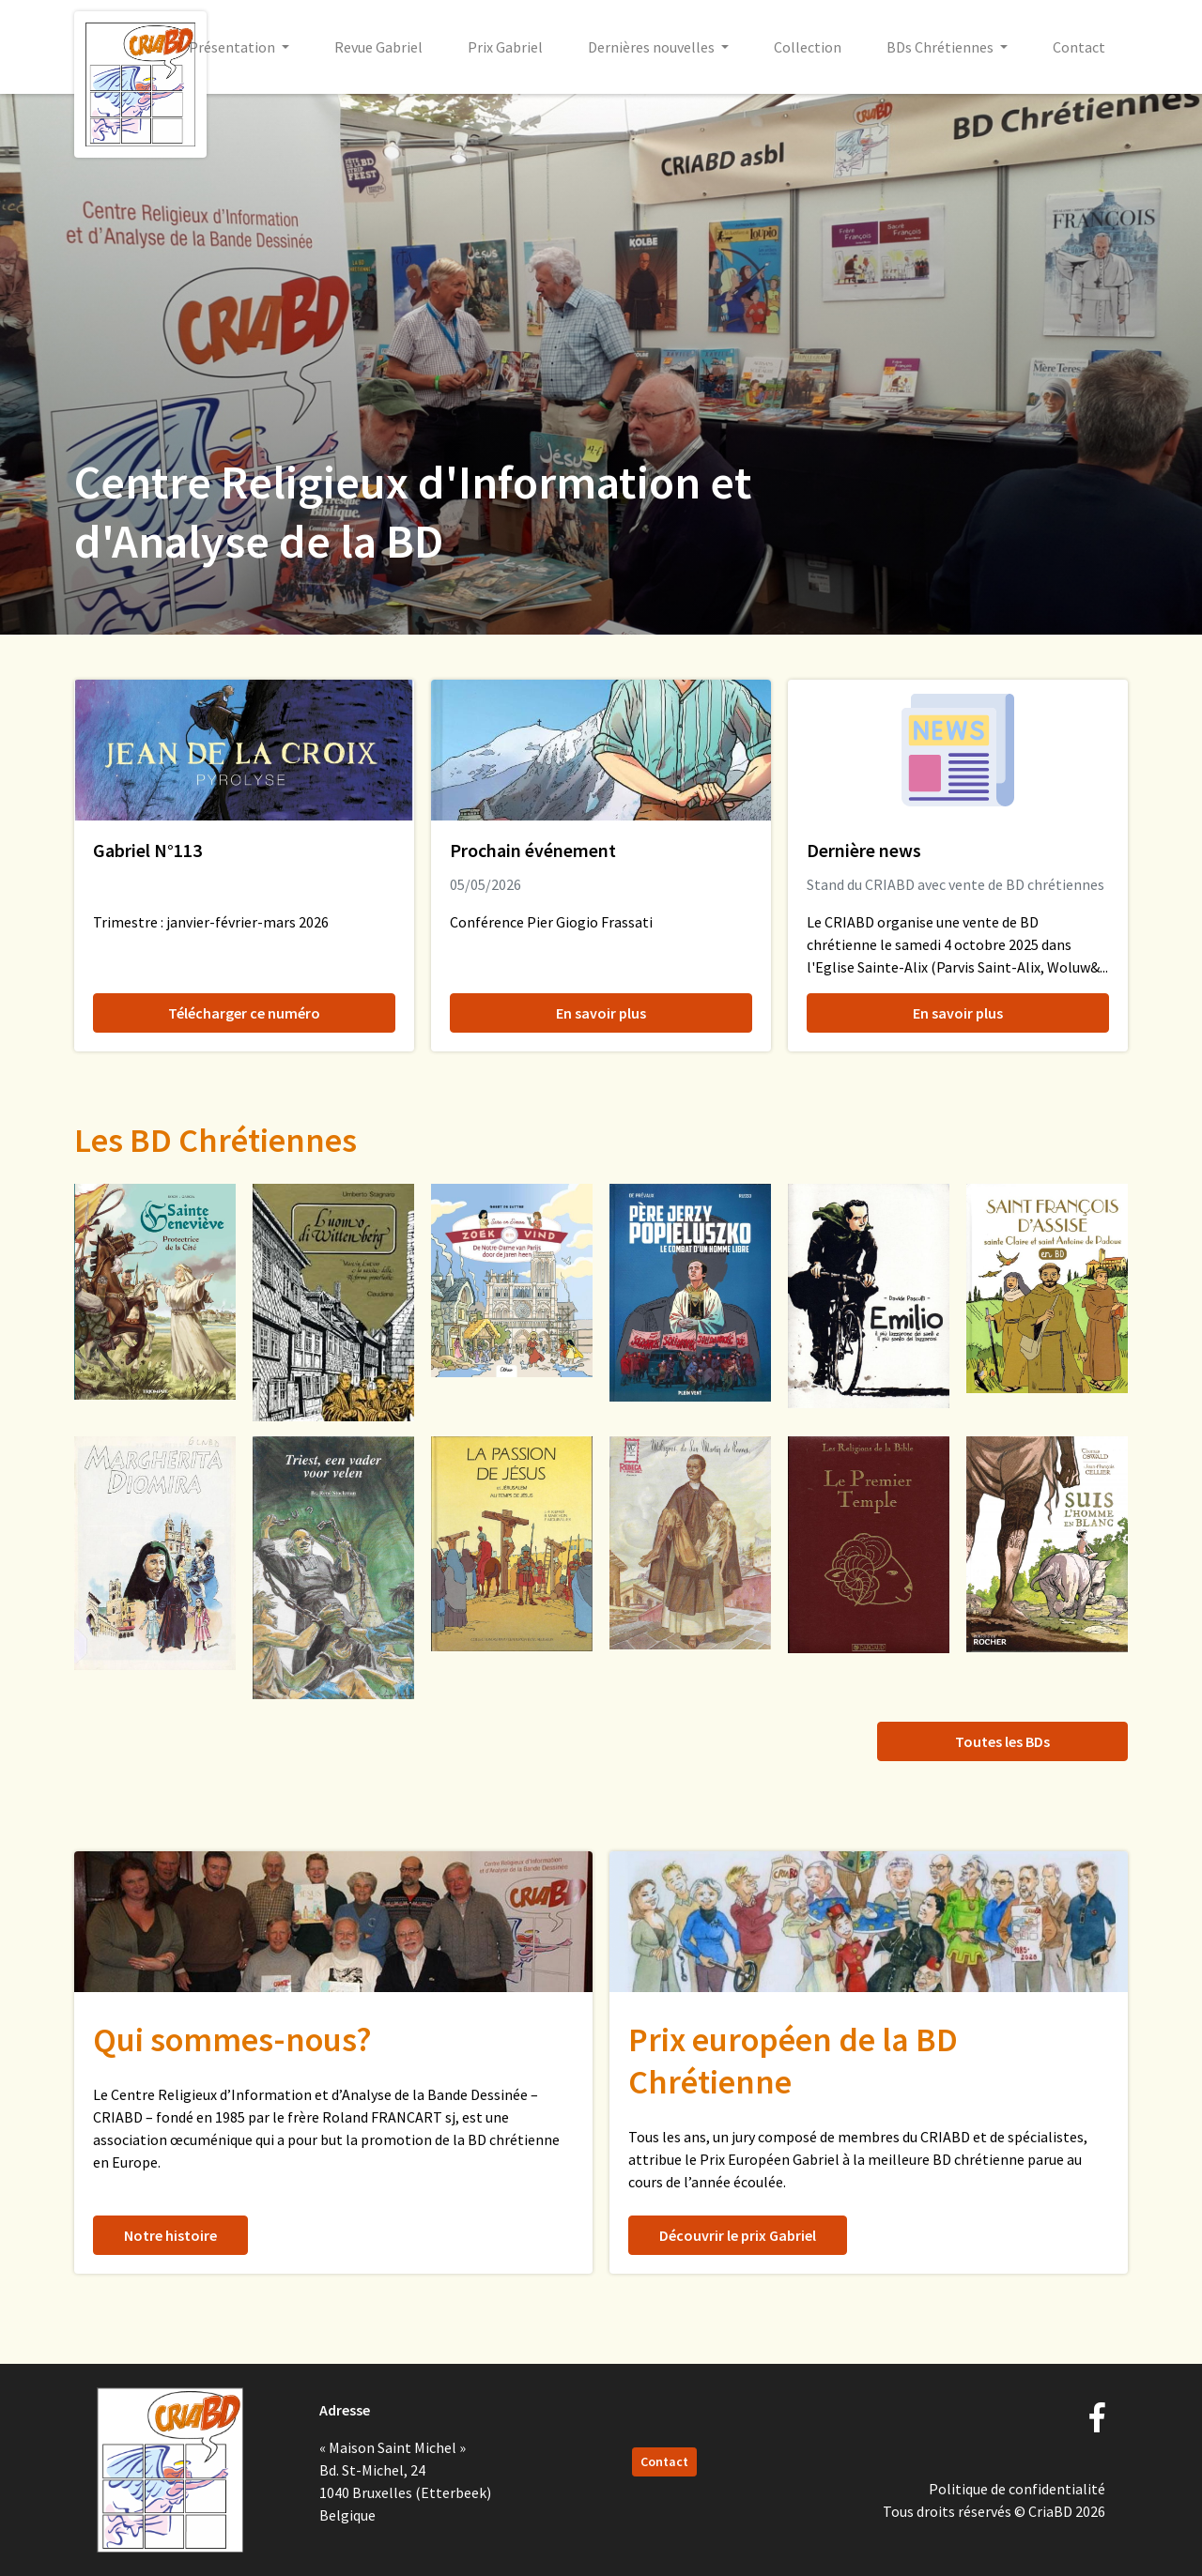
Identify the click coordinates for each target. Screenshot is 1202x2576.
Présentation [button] (233, 47)
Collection (807, 47)
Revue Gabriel (378, 47)
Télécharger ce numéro (244, 1013)
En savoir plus (601, 1013)
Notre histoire (170, 2235)
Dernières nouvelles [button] (652, 47)
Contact (1079, 47)
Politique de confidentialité (1017, 2488)
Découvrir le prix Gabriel (737, 2235)
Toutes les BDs (1002, 1741)
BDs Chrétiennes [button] (941, 47)
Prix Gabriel (505, 47)
